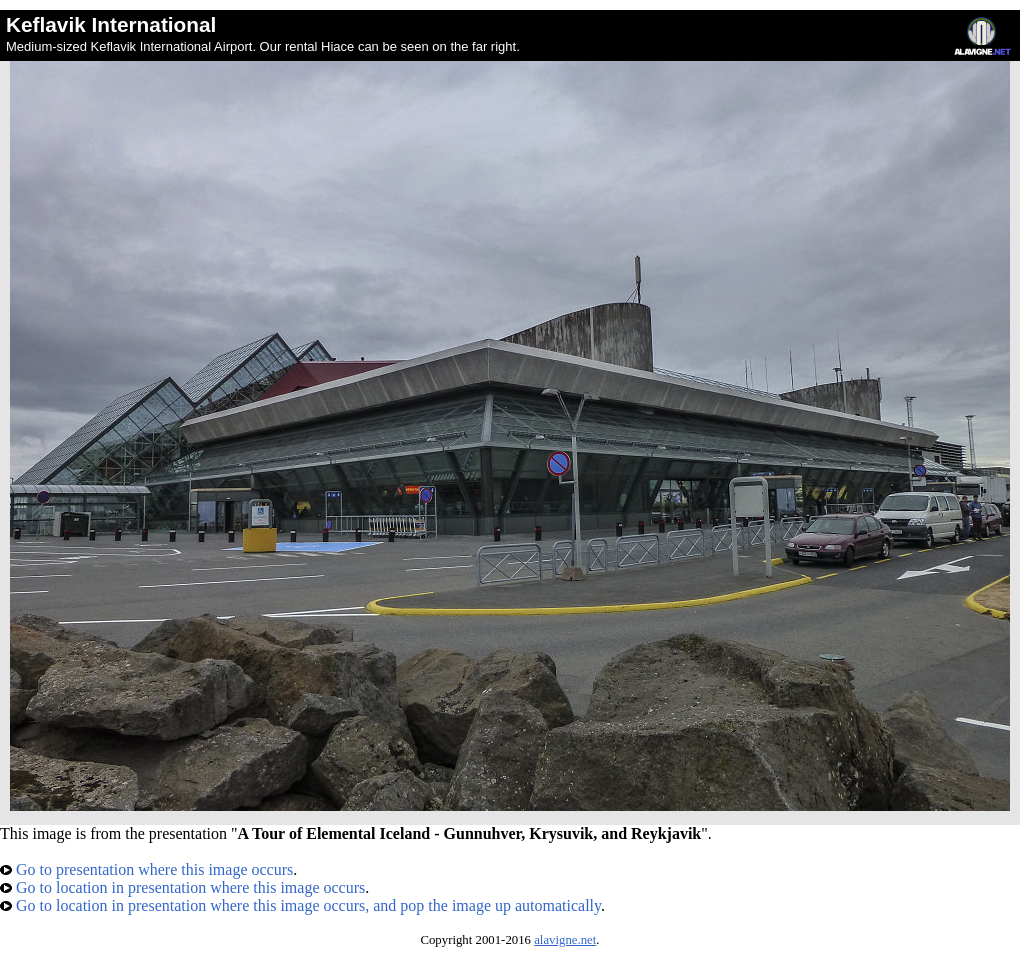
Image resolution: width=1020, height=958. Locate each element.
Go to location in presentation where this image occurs (182, 887)
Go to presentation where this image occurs (146, 869)
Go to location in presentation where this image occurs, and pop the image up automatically (300, 905)
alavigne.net (565, 940)
